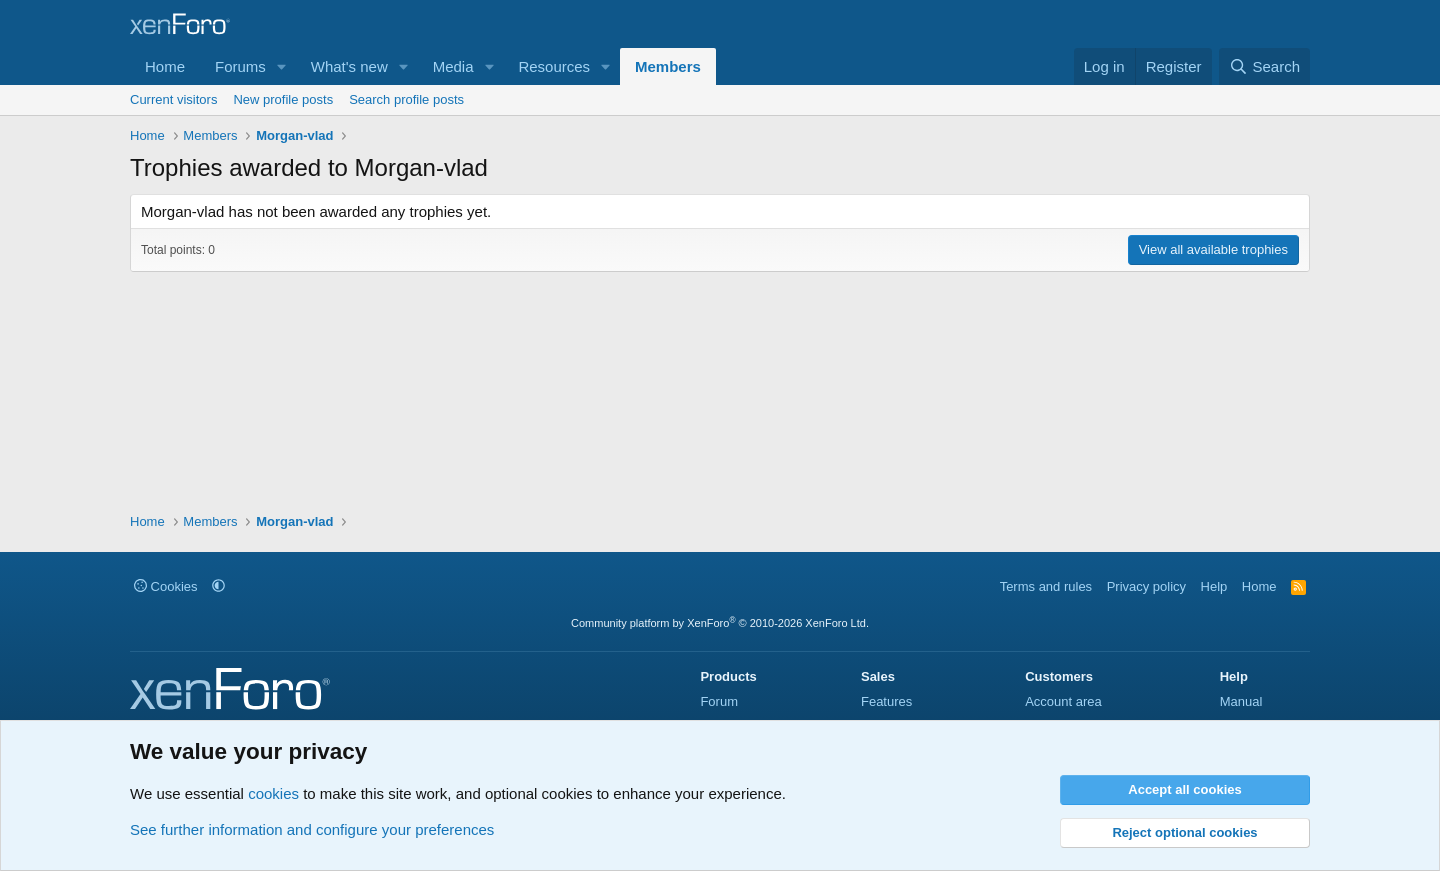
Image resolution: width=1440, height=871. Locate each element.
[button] (282, 66)
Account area (1063, 701)
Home (165, 66)
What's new (349, 66)
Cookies (166, 586)
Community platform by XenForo (720, 623)
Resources (554, 66)
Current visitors (173, 99)
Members (668, 66)
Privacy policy (1146, 586)
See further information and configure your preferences (312, 829)
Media (453, 66)
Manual (1241, 701)
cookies (273, 793)
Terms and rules (1046, 586)
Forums (240, 66)
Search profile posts (406, 99)
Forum (719, 701)
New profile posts (283, 99)
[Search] (1264, 66)
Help (1214, 586)
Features (886, 701)
